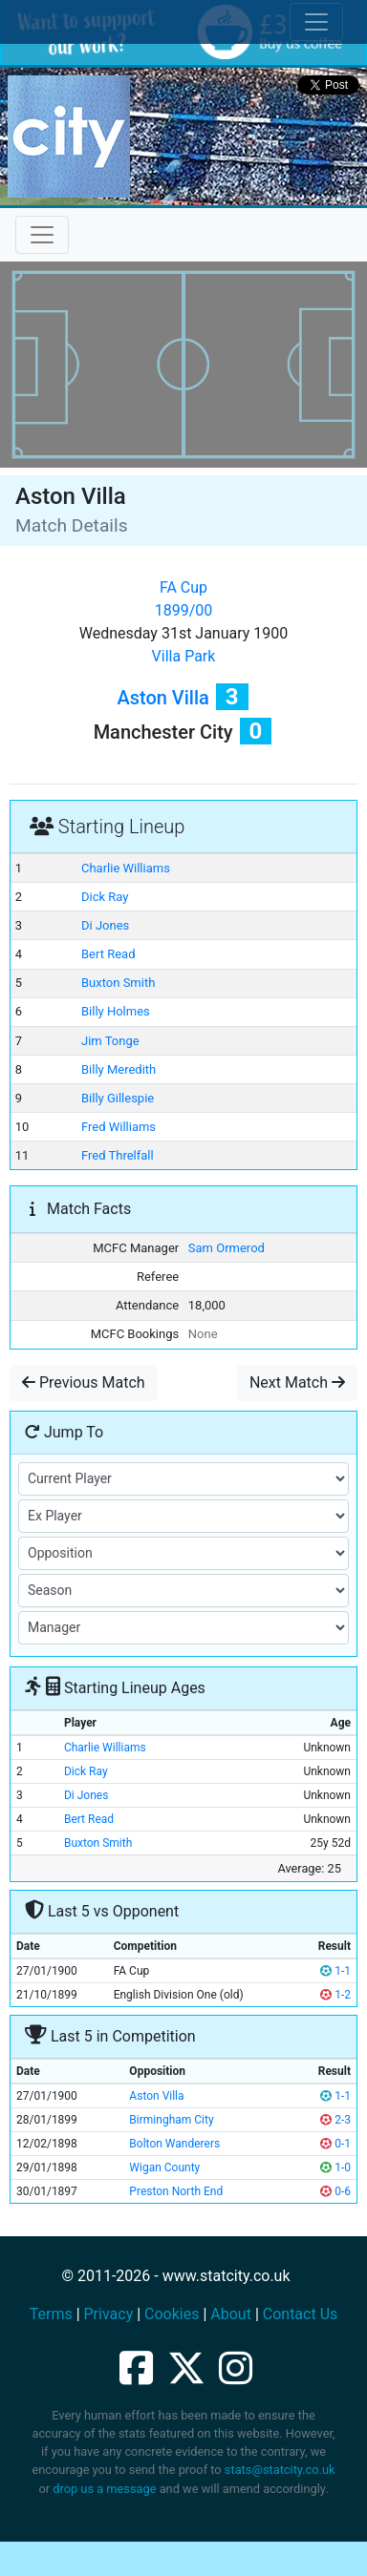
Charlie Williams (125, 868)
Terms (51, 2314)
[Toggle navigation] (42, 235)
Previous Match (83, 1382)
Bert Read (108, 954)
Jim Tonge (110, 1041)
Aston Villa (162, 697)
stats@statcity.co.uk (280, 2469)
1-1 (335, 1971)
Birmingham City (171, 2119)
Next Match (297, 1382)
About (230, 2314)
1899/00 (184, 610)
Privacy (109, 2314)
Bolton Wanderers (174, 2143)
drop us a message (104, 2489)
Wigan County (164, 2167)
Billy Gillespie (117, 1098)
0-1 (335, 2143)
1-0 (335, 2167)
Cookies (171, 2314)
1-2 (335, 1994)
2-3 (335, 2119)
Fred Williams (118, 1127)
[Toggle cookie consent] (316, 22)
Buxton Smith (118, 982)
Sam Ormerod (226, 1248)
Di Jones (105, 925)
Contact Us (300, 2314)
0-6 (335, 2191)
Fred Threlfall (117, 1155)
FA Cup (183, 587)
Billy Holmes (115, 1011)
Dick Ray (104, 897)
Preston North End (176, 2191)
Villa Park (184, 656)
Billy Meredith (118, 1069)
